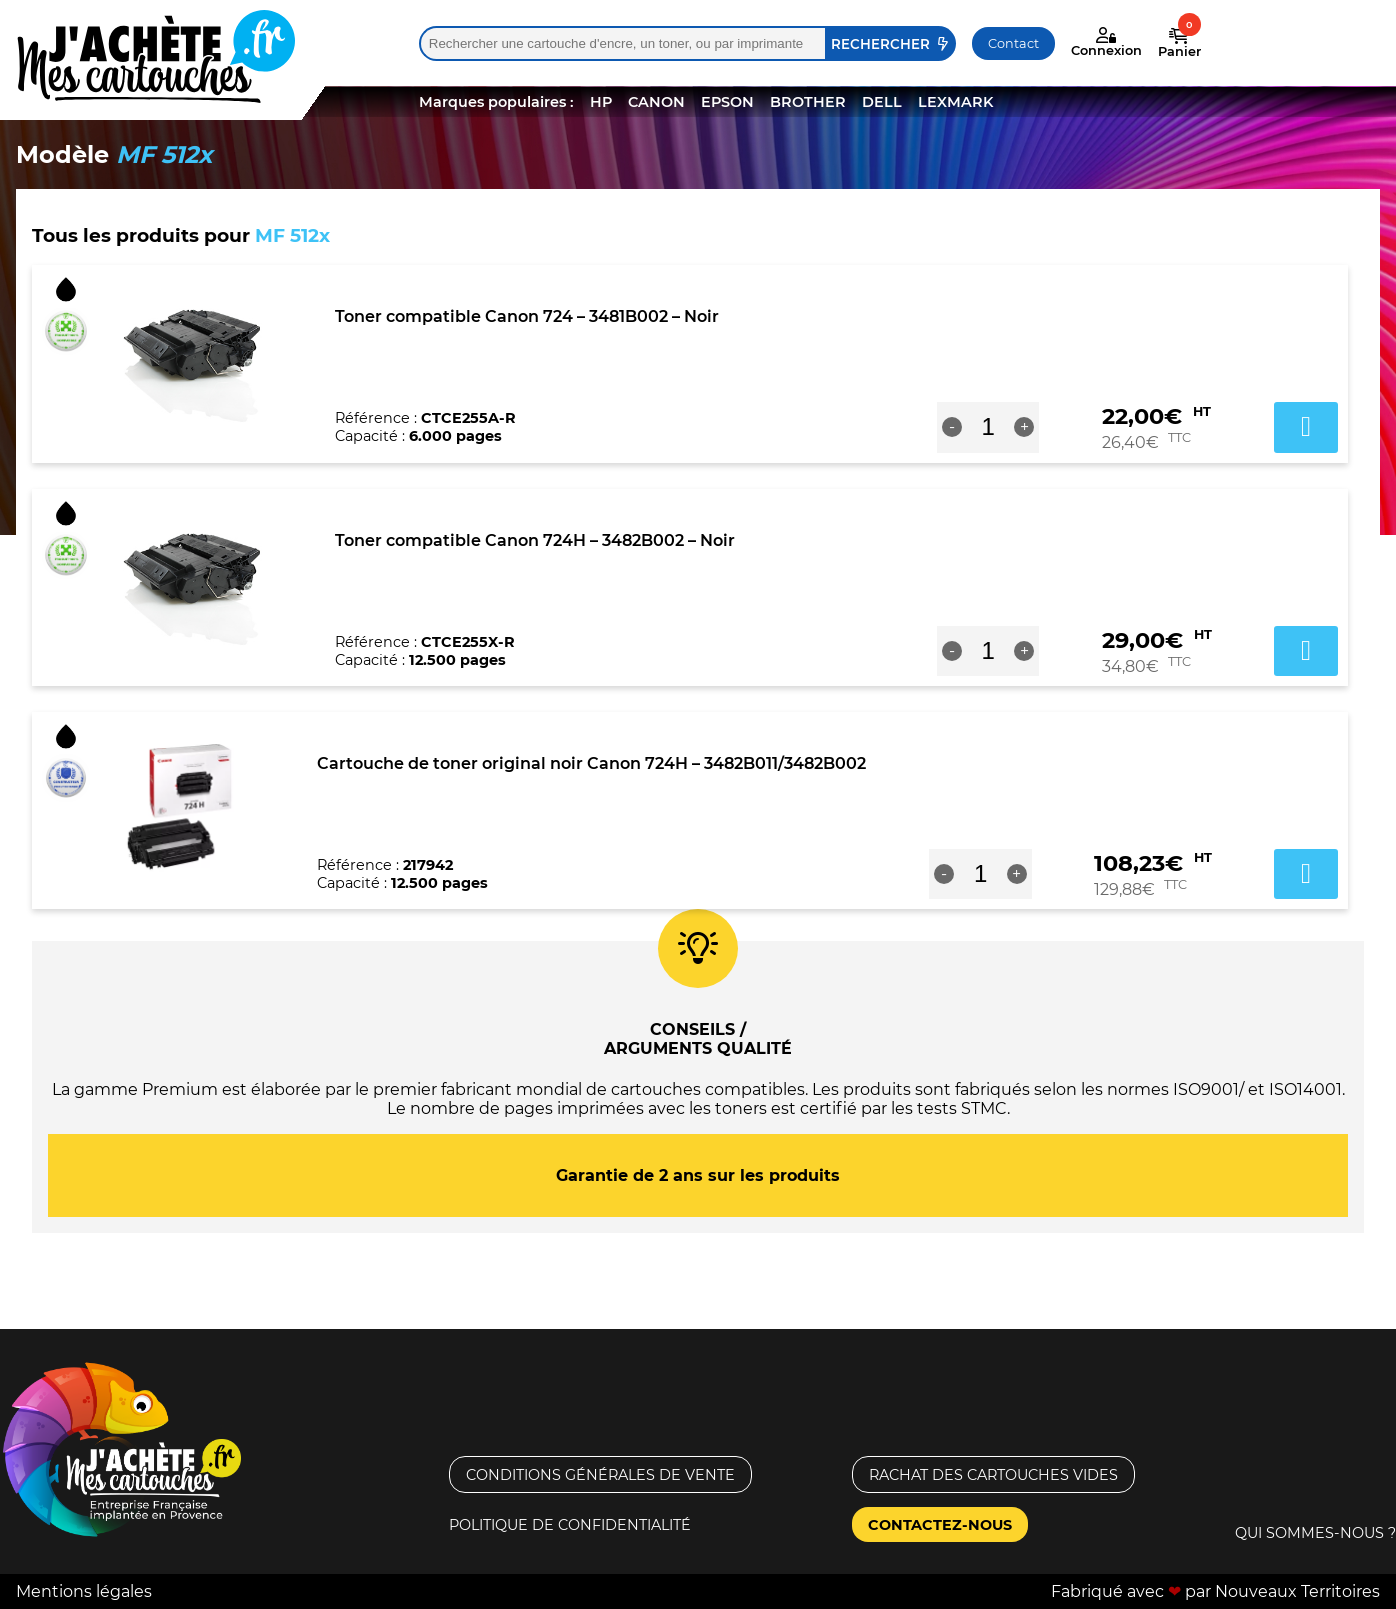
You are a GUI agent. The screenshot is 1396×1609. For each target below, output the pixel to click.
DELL (882, 102)
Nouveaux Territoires (1297, 1591)
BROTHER (808, 102)
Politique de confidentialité (570, 1525)
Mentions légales (84, 1591)
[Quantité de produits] (988, 427)
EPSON (727, 102)
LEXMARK (955, 102)
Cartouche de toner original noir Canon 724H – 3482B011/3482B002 (591, 763)
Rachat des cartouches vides (993, 1475)
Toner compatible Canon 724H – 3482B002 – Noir (535, 540)
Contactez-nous (940, 1525)
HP (601, 102)
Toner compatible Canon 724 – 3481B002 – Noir (527, 316)
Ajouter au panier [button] (1306, 427)
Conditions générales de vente (600, 1475)
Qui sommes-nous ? (1315, 1533)
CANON (656, 102)
